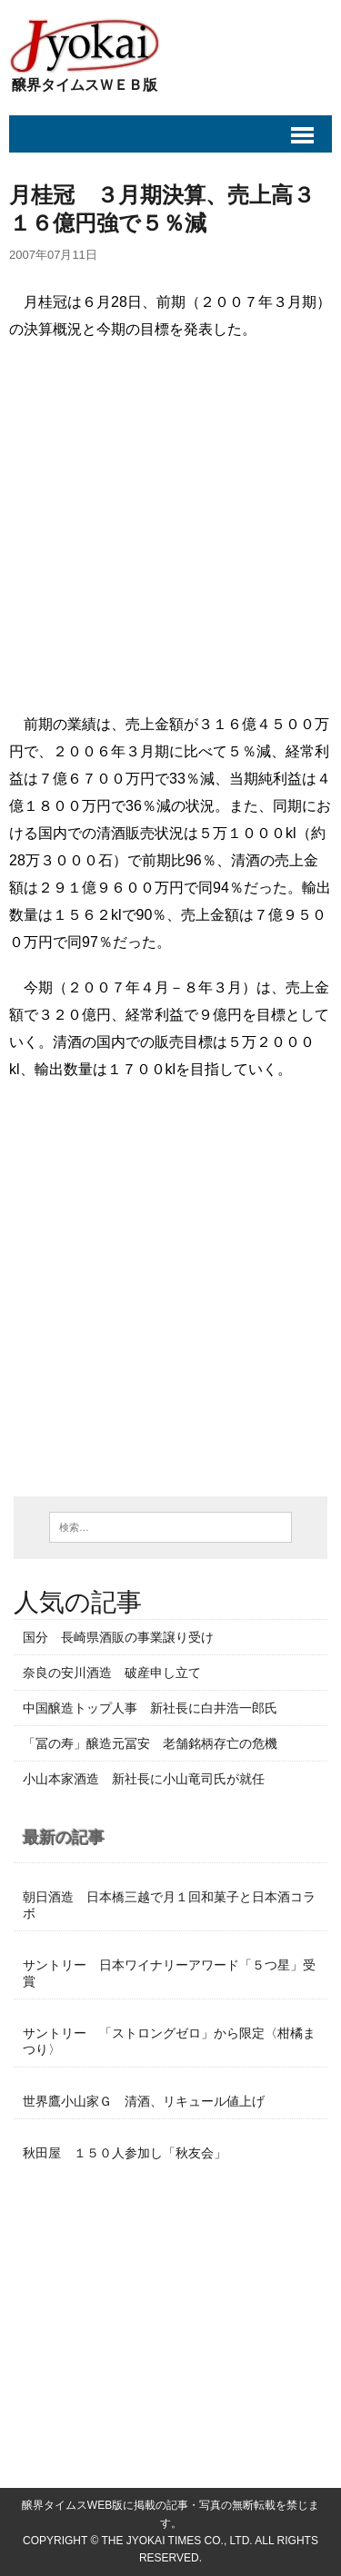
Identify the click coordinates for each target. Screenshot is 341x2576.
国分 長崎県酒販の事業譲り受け (118, 1637)
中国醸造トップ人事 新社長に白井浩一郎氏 (150, 1708)
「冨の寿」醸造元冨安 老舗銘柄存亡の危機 (156, 1743)
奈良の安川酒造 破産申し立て (112, 1672)
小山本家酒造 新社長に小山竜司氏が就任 (144, 1779)
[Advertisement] (170, 531)
